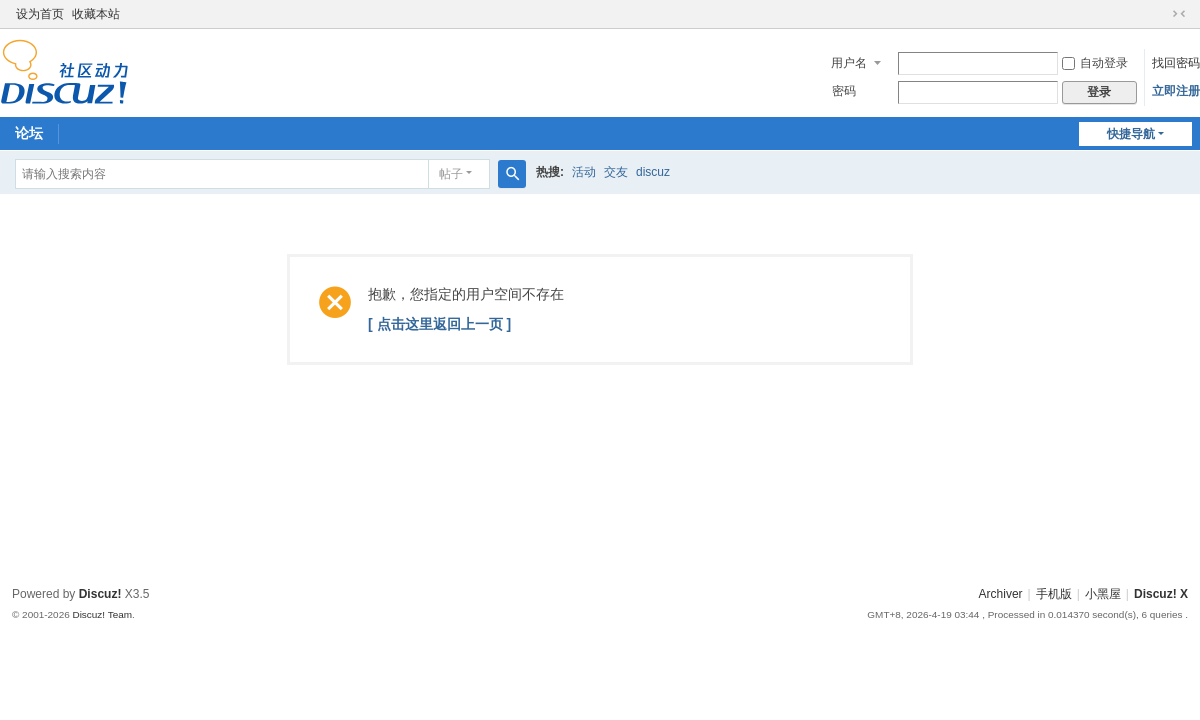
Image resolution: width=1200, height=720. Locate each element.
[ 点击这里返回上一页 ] (439, 324)
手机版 (1054, 594)
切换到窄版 (1179, 14)
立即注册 (1176, 91)
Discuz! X (1161, 594)
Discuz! (100, 594)
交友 (616, 172)
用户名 (849, 63)
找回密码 (1176, 63)
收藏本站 (96, 14)
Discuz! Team (102, 614)
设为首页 (40, 14)
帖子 (451, 174)
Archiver (1001, 594)
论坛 (29, 133)
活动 (584, 172)
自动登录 (1095, 63)
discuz (653, 172)
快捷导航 (1131, 134)
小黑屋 (1103, 594)
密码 (844, 91)
